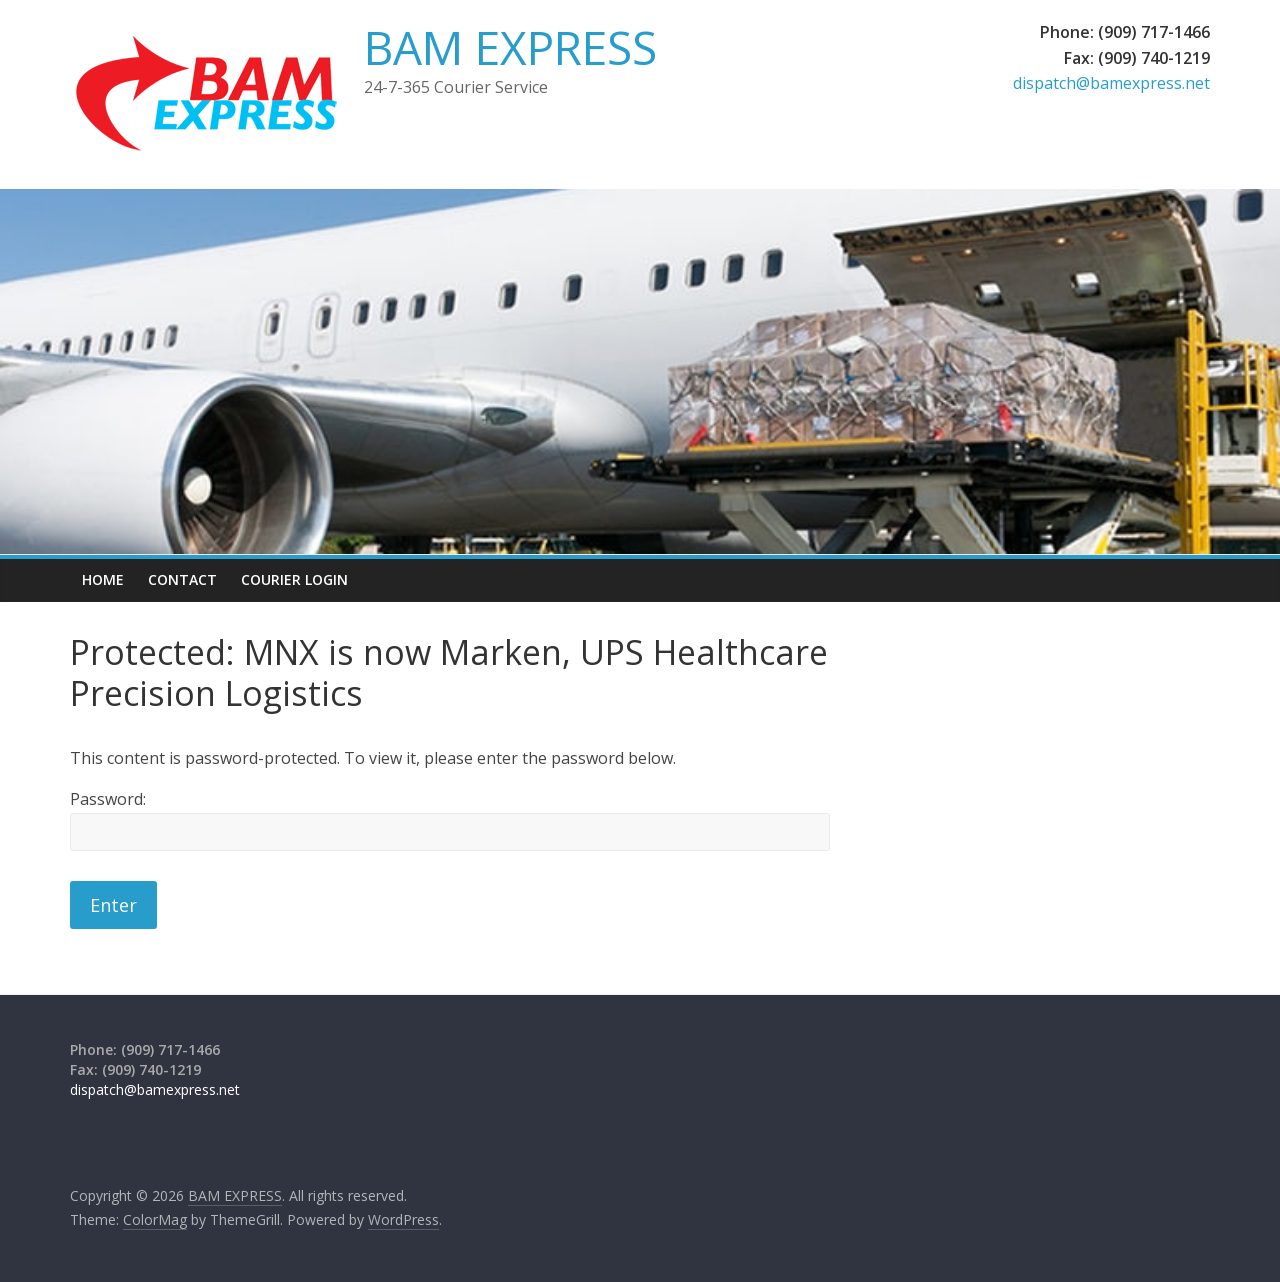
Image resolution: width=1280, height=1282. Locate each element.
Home (103, 579)
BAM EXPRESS (510, 47)
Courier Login (294, 579)
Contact (182, 579)
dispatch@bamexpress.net (1111, 83)
